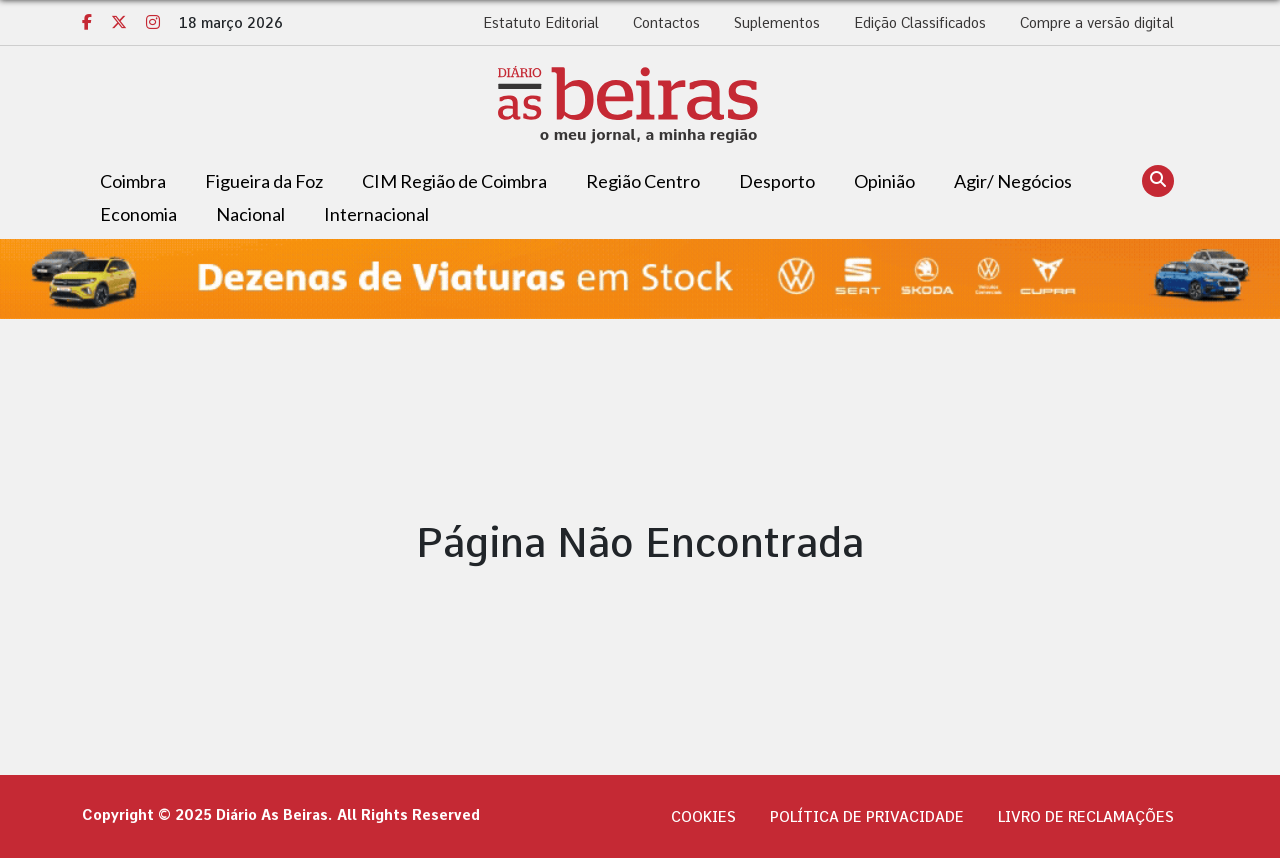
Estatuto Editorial (541, 23)
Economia (138, 214)
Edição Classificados (920, 23)
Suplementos (777, 23)
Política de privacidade (867, 817)
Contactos (666, 23)
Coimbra (133, 181)
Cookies (703, 817)
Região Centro (643, 181)
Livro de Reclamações (1086, 817)
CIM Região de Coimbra (454, 181)
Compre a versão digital (1097, 23)
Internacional (376, 214)
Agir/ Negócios (1013, 181)
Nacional (250, 214)
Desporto (777, 181)
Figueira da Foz (264, 181)
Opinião (884, 181)
